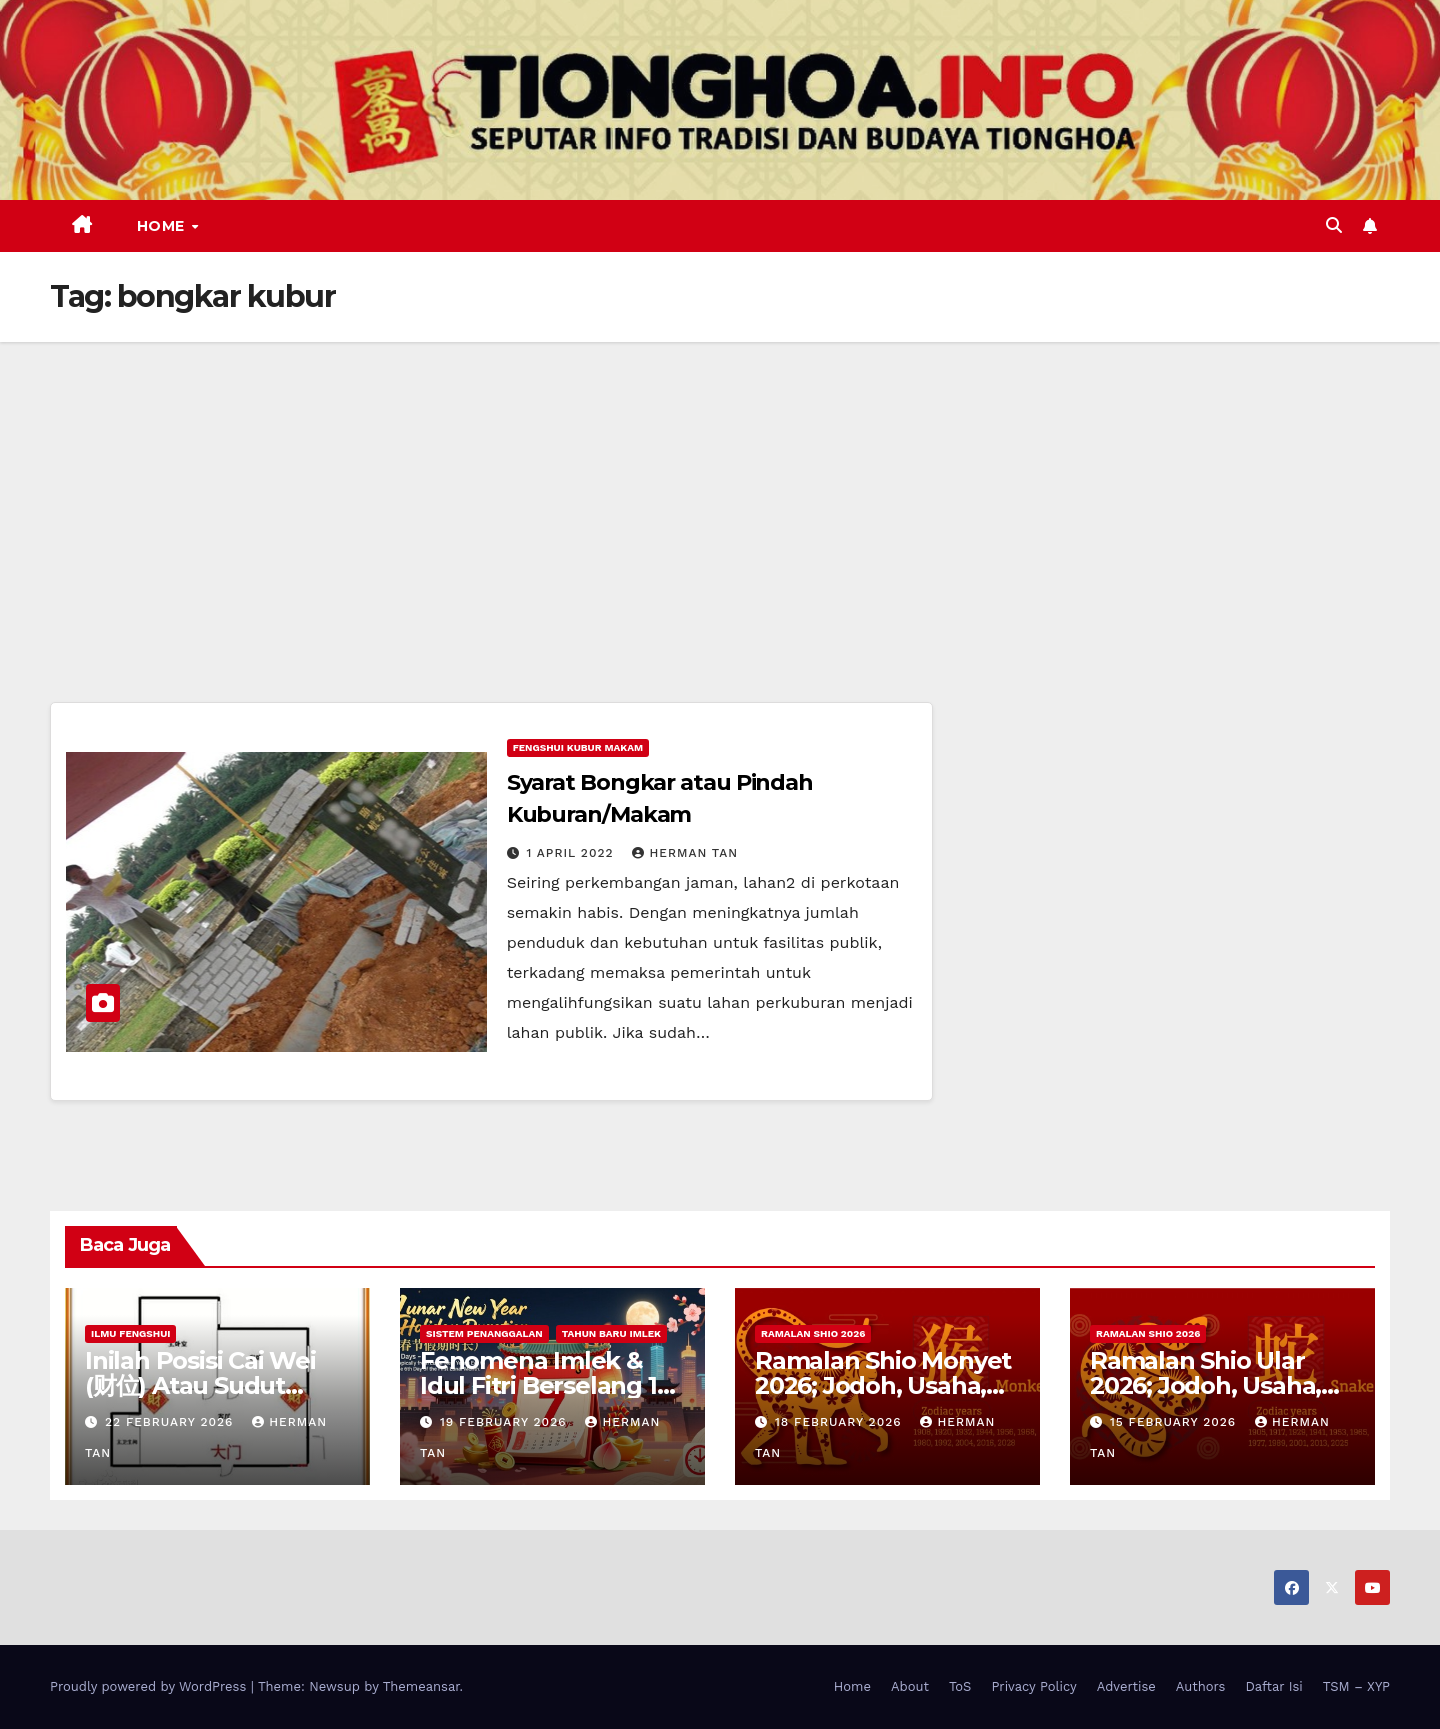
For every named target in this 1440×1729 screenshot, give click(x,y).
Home (163, 226)
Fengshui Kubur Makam (578, 747)
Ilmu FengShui (130, 1333)
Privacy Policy (1033, 1686)
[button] (1334, 225)
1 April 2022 (573, 853)
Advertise (1126, 1686)
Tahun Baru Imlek (611, 1333)
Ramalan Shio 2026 (813, 1333)
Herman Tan (685, 853)
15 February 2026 (1175, 1422)
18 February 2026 (841, 1422)
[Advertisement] (720, 492)
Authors (1201, 1686)
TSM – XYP (1356, 1686)
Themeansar (421, 1686)
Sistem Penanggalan (484, 1333)
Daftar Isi (1273, 1686)
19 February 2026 (506, 1422)
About (910, 1686)
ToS (960, 1686)
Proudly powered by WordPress (150, 1686)
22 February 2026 (171, 1422)
